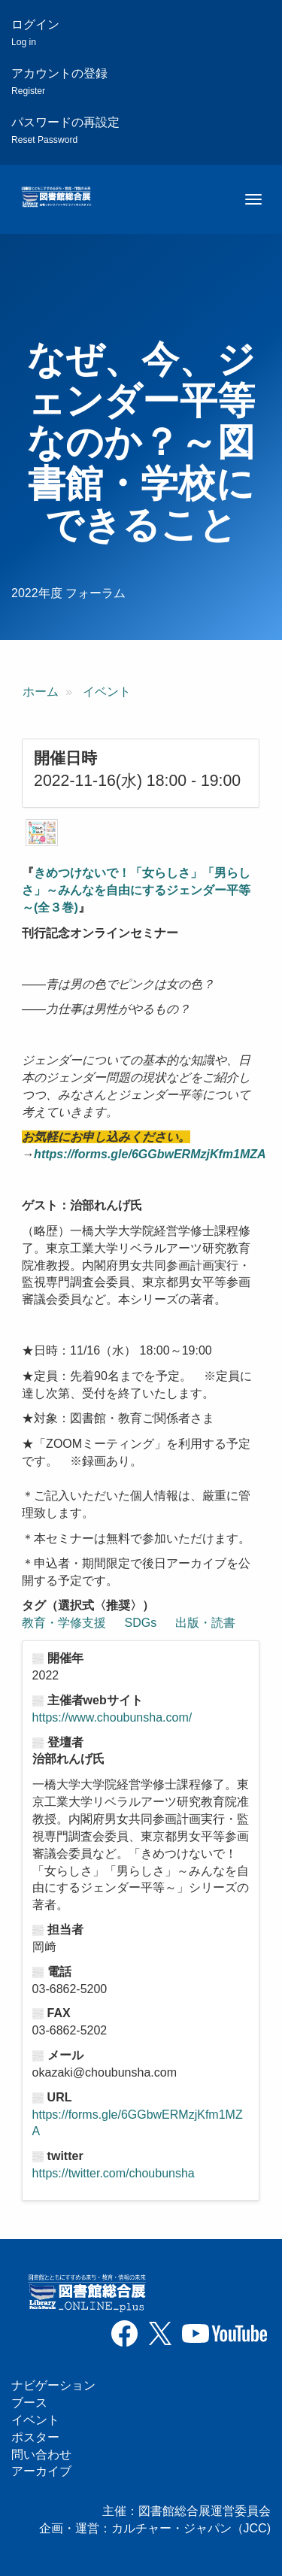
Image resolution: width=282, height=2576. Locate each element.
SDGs (141, 1622)
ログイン (35, 32)
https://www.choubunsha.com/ (112, 1717)
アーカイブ (41, 2471)
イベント (107, 691)
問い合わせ (41, 2454)
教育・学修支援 (64, 1622)
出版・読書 (205, 1622)
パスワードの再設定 (65, 130)
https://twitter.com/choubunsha (113, 2173)
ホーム (41, 691)
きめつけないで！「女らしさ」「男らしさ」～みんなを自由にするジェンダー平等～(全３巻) (136, 890)
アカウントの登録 (59, 81)
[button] (42, 832)
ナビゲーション (53, 2385)
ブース (29, 2402)
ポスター (35, 2437)
